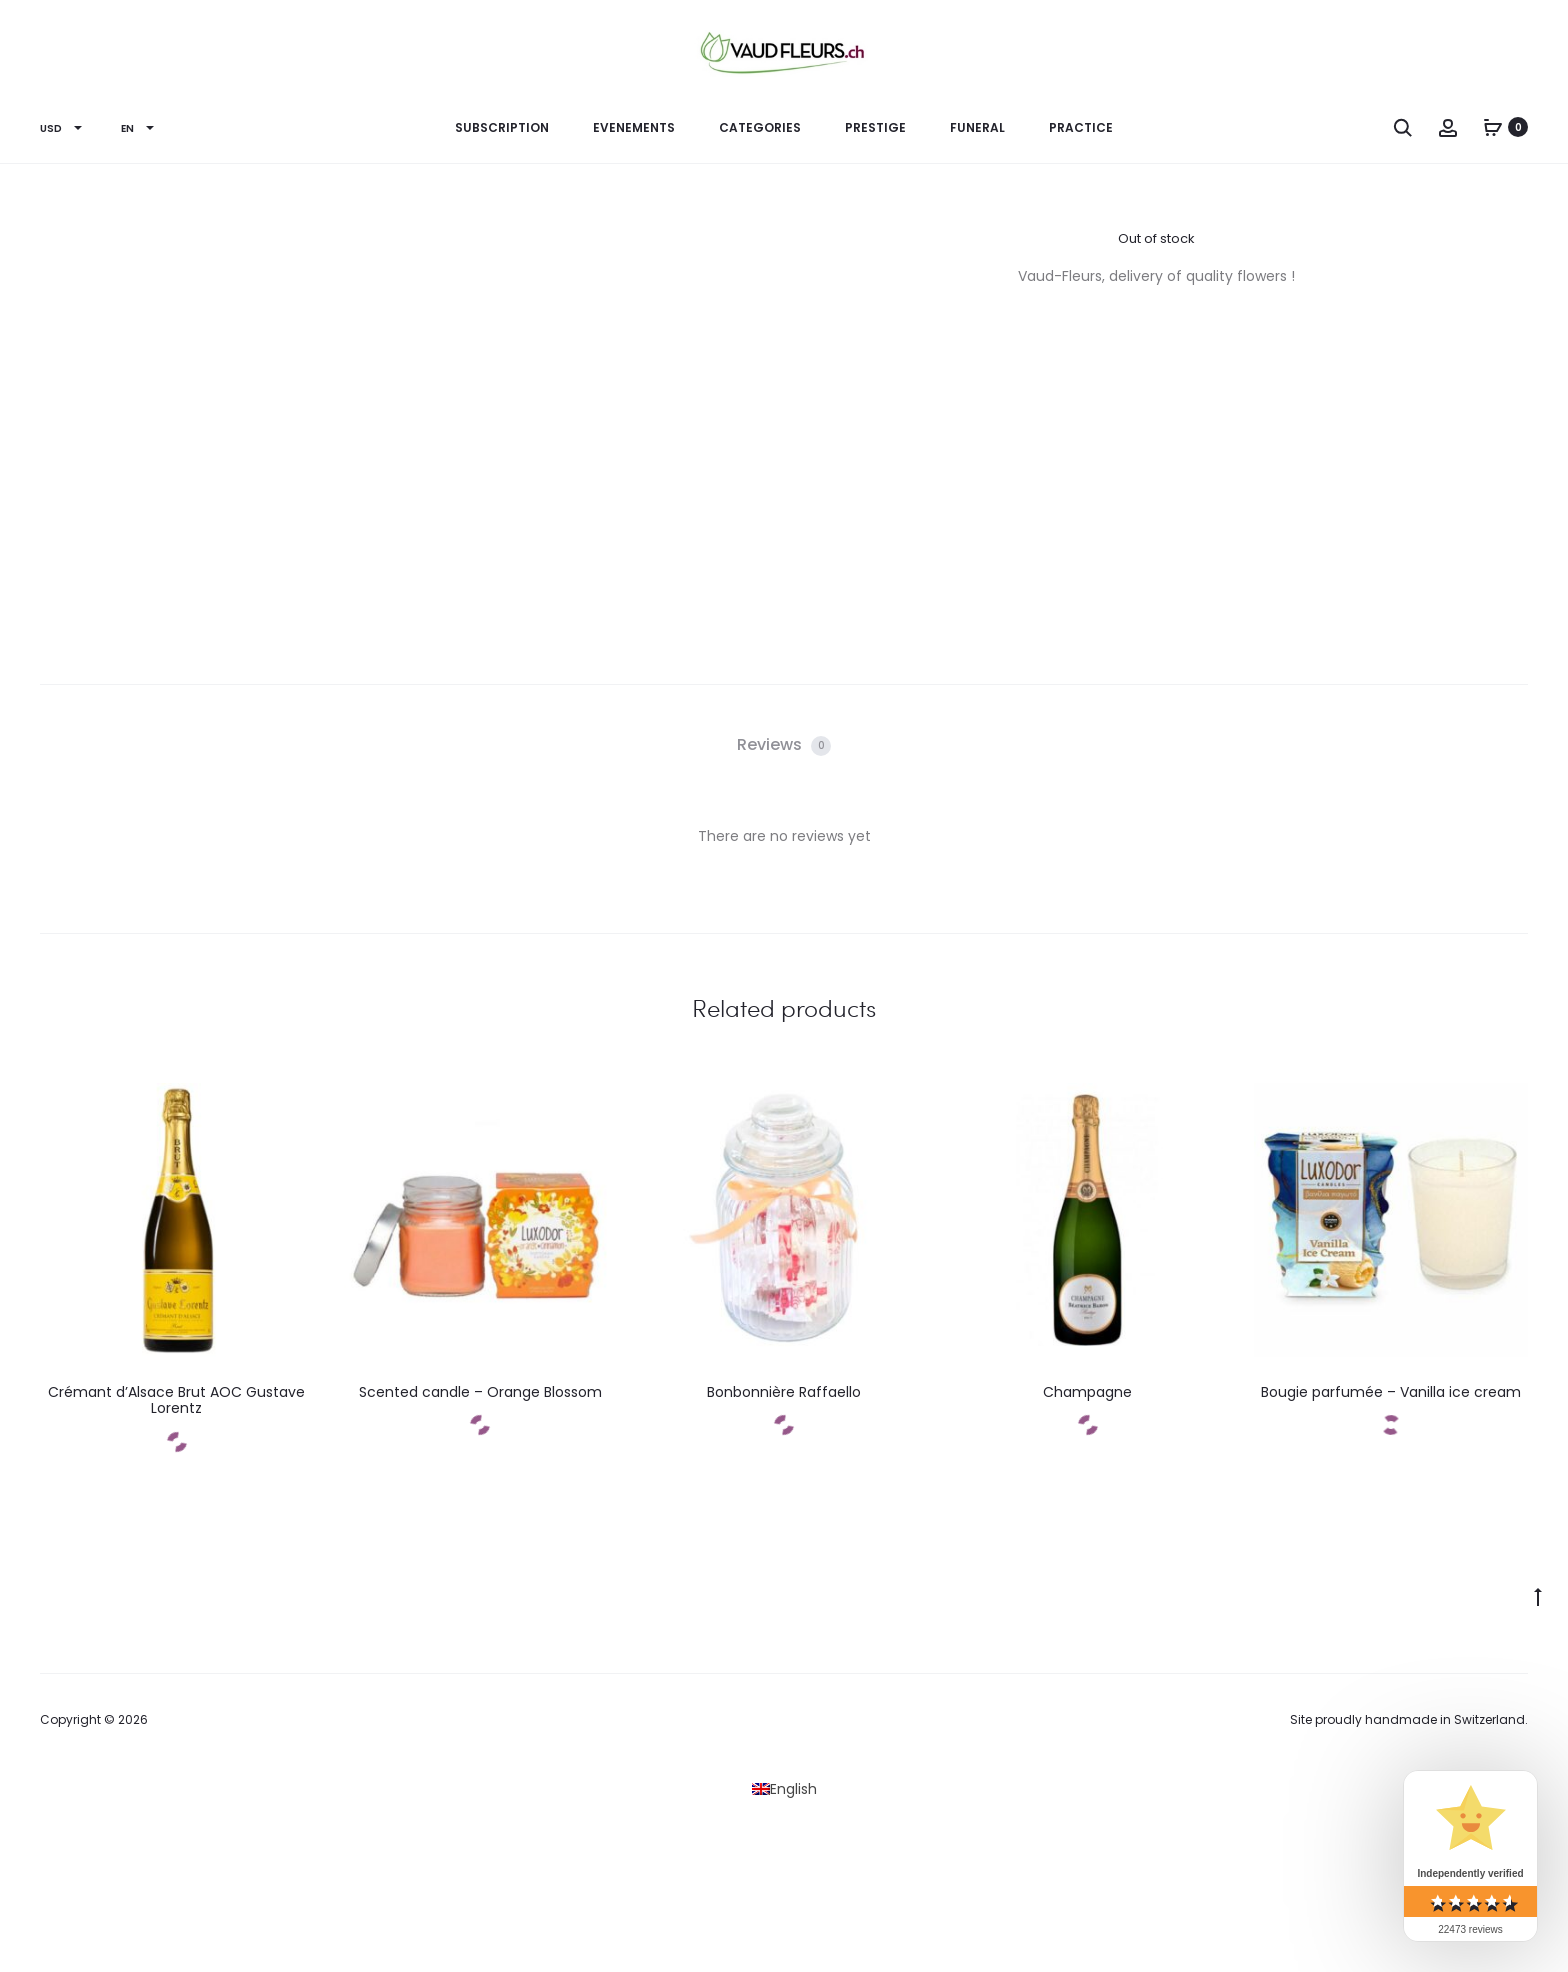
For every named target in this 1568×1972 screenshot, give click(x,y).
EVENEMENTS (634, 127)
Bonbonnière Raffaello (784, 1392)
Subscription (502, 127)
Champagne (1087, 1392)
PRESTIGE (875, 127)
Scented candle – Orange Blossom (480, 1392)
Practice (1081, 127)
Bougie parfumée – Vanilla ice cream (1391, 1392)
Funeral (977, 127)
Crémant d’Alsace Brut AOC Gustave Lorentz (176, 1400)
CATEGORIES (760, 127)
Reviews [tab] (784, 744)
